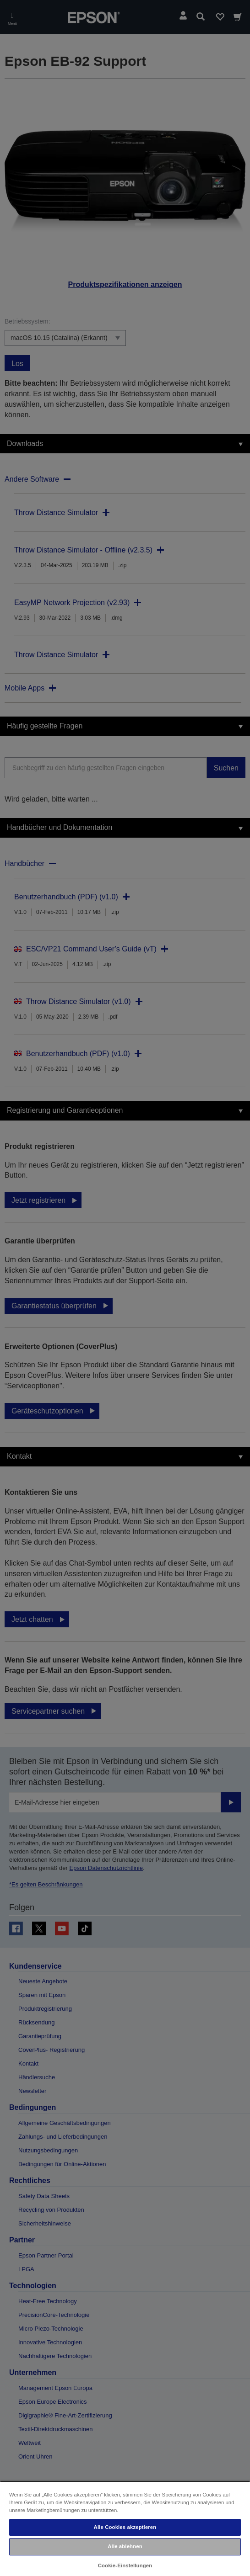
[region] (125, 2528)
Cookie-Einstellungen (125, 2565)
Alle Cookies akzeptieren (125, 2527)
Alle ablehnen (125, 2546)
